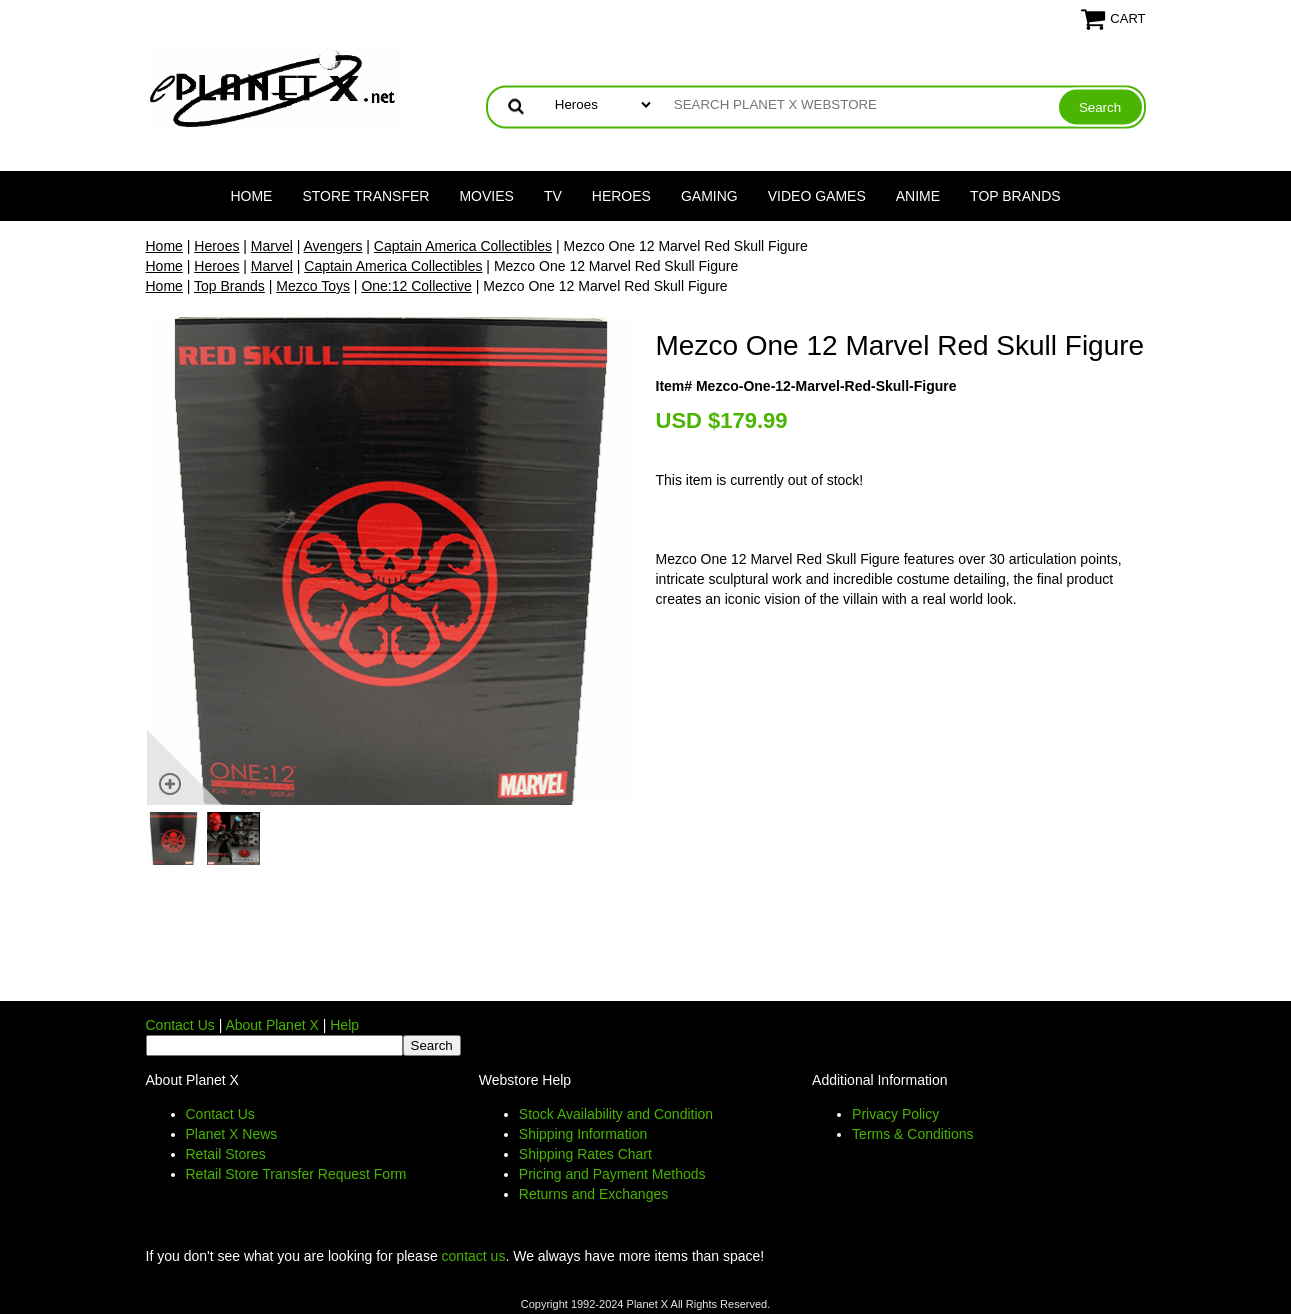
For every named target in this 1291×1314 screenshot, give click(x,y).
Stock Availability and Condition (616, 1114)
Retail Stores (226, 1154)
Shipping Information (583, 1134)
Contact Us (180, 1025)
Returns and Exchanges (593, 1194)
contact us (474, 1256)
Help (344, 1025)
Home (251, 196)
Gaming (709, 196)
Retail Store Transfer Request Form (296, 1174)
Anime (918, 196)
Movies (486, 196)
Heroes (621, 196)
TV (553, 196)
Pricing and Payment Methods (612, 1174)
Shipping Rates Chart (585, 1154)
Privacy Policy (895, 1114)
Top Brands (1015, 196)
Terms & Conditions (912, 1134)
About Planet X (271, 1025)
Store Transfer (365, 196)
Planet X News (232, 1134)
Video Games (817, 196)
